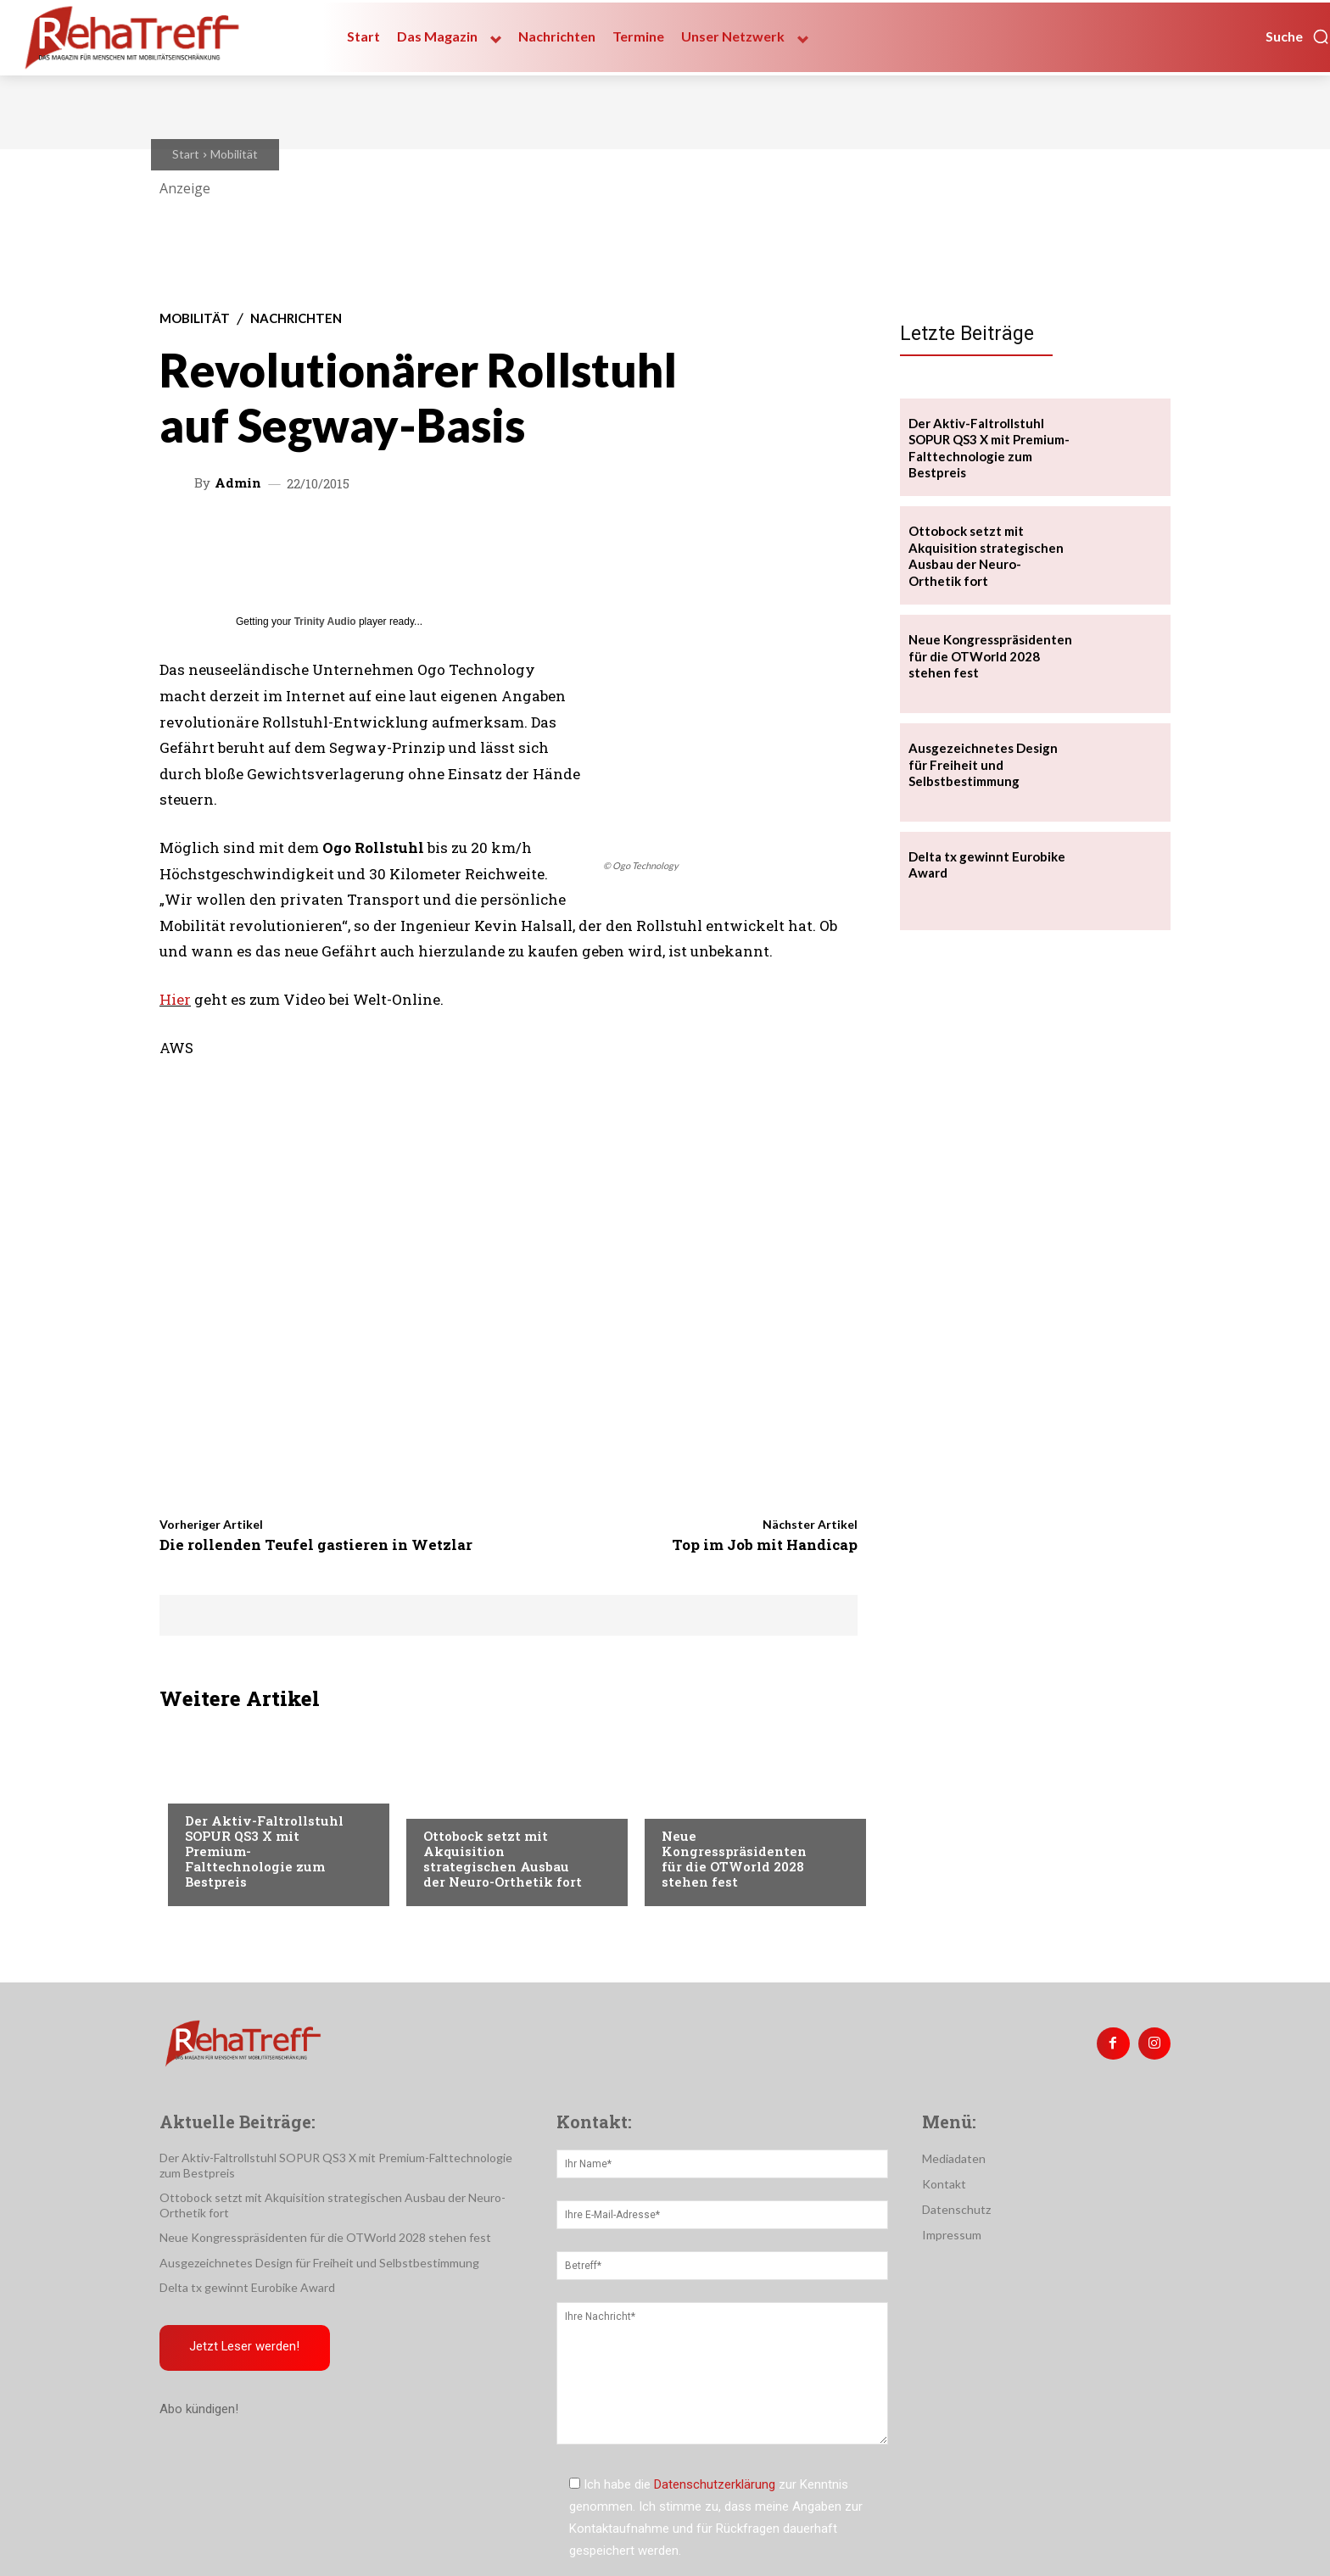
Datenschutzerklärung (714, 2484)
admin (238, 483)
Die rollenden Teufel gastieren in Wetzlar (315, 1544)
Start (185, 154)
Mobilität (234, 154)
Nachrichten (296, 318)
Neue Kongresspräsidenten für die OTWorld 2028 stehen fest (734, 1858)
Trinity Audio (325, 621)
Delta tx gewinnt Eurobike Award (247, 2287)
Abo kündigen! (198, 2409)
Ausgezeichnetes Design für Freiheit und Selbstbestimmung (983, 764)
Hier (175, 999)
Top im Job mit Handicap (765, 1544)
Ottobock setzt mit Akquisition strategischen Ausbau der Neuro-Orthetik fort (502, 1858)
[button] (1298, 36)
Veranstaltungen (714, 1802)
